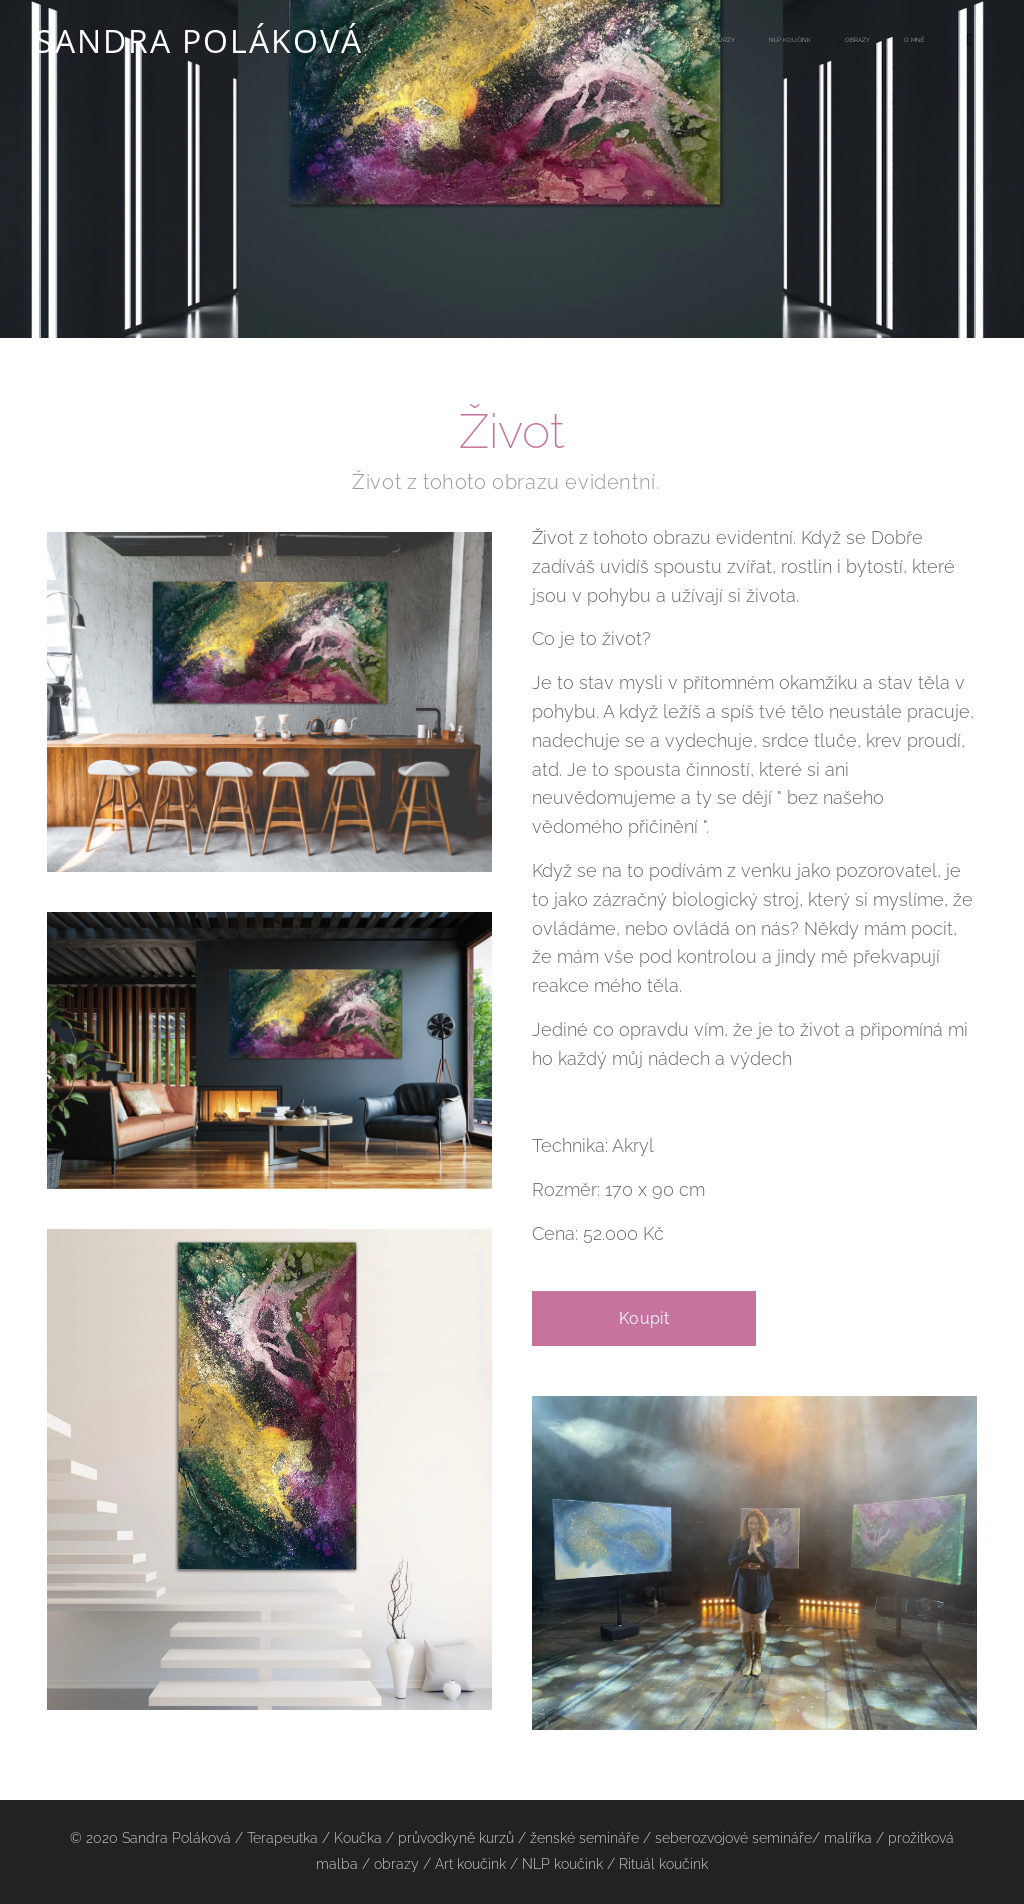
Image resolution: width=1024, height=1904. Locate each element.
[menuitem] (768, 41)
